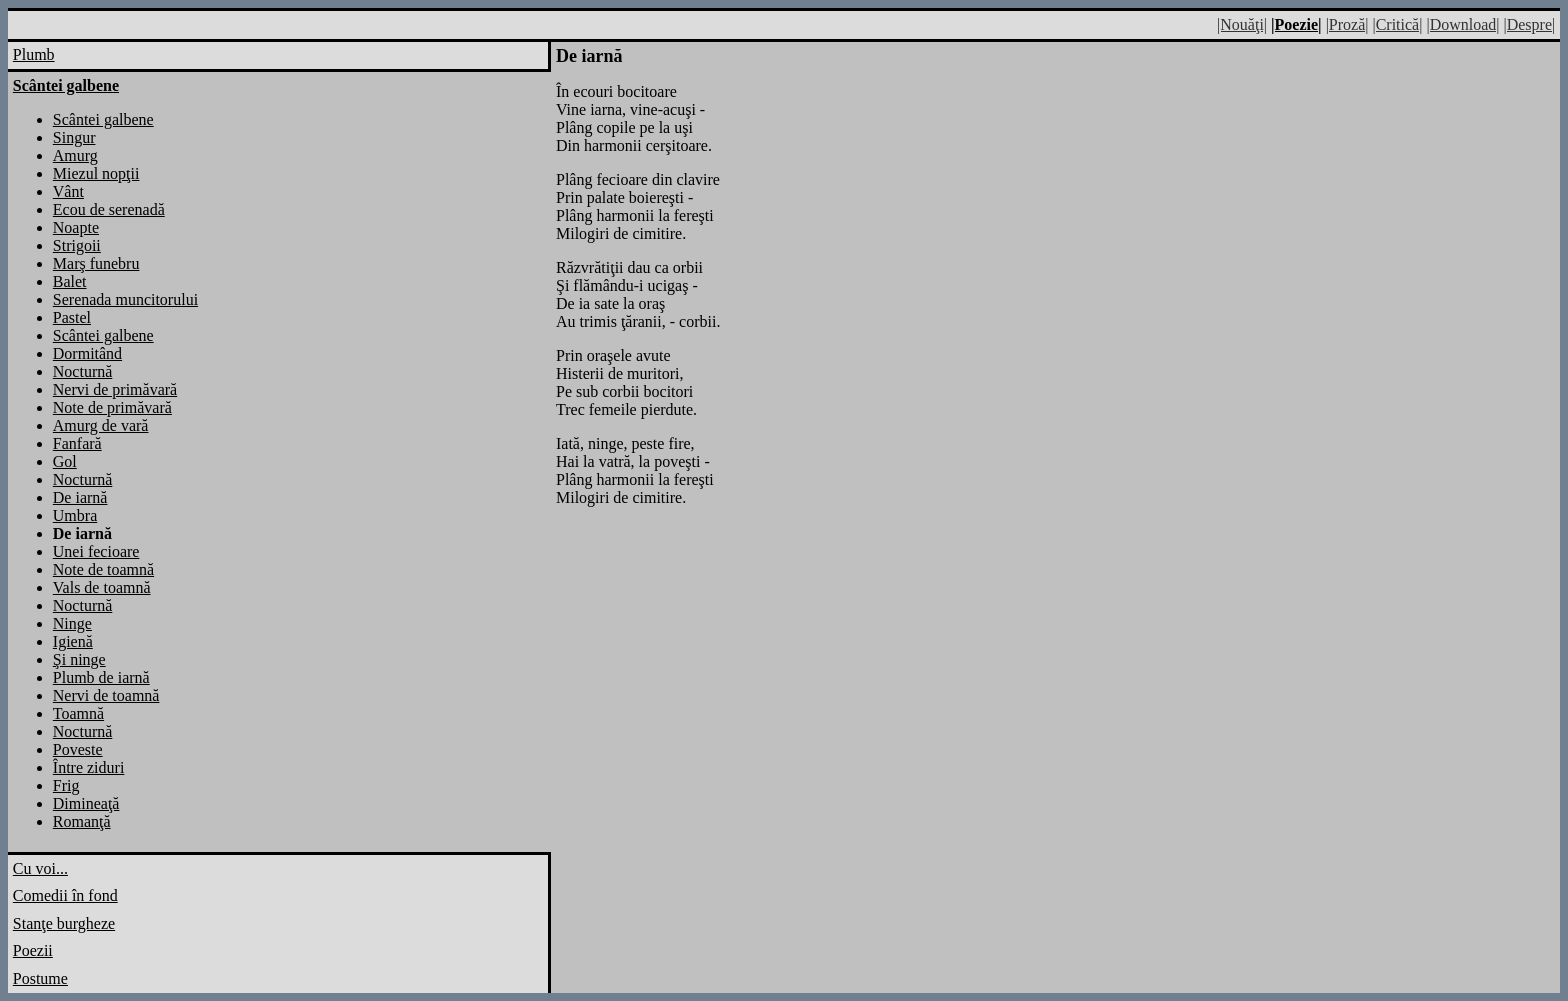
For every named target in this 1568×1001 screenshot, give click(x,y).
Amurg (75, 155)
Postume (40, 978)
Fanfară (77, 443)
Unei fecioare (96, 551)
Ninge (72, 623)
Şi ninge (79, 659)
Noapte (76, 227)
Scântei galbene (103, 119)
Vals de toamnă (102, 587)
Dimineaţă (86, 803)
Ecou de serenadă (109, 209)
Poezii (33, 950)
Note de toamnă (103, 569)
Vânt (68, 191)
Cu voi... (40, 868)
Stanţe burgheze (64, 923)
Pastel (72, 317)
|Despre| (1529, 24)
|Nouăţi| (1242, 24)
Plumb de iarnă (101, 677)
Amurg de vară (101, 425)
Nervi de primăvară (115, 389)
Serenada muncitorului (125, 299)
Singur (74, 137)
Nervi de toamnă (106, 695)
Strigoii (77, 245)
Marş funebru (96, 263)
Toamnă (78, 713)
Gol (65, 461)
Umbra (75, 515)
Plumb (34, 54)
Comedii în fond (65, 895)
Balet (70, 281)
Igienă (73, 641)
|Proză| (1347, 24)
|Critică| (1397, 24)
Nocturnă (83, 371)
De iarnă (80, 497)
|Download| (1462, 24)
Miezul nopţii (96, 173)
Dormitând (87, 353)
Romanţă (82, 821)
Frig (66, 785)
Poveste (78, 749)
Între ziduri (89, 767)
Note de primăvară (112, 407)
